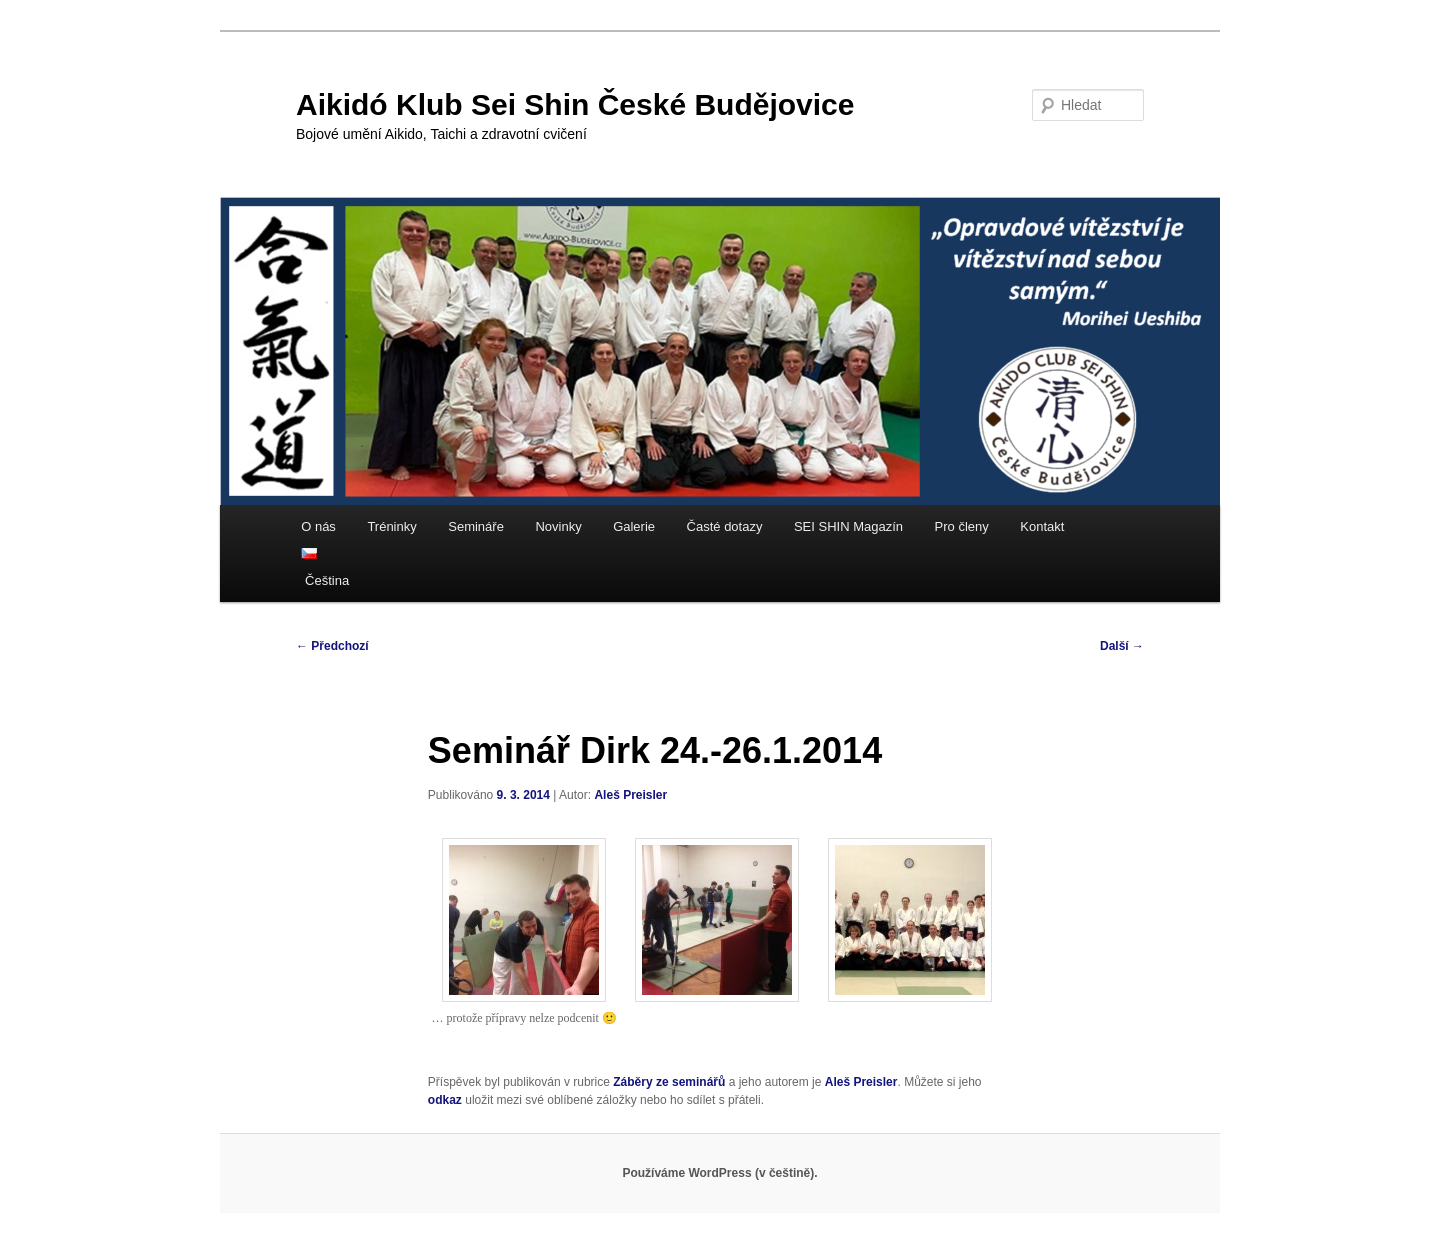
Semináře (476, 526)
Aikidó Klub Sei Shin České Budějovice (575, 104)
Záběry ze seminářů (669, 1082)
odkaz (445, 1100)
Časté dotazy (725, 526)
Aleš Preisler (630, 795)
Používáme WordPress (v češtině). (719, 1173)
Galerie (634, 526)
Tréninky (391, 526)
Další (1122, 646)
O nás (318, 526)
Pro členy (962, 526)
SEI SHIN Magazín (848, 526)
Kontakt (1042, 526)
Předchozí (332, 646)
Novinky (558, 526)
